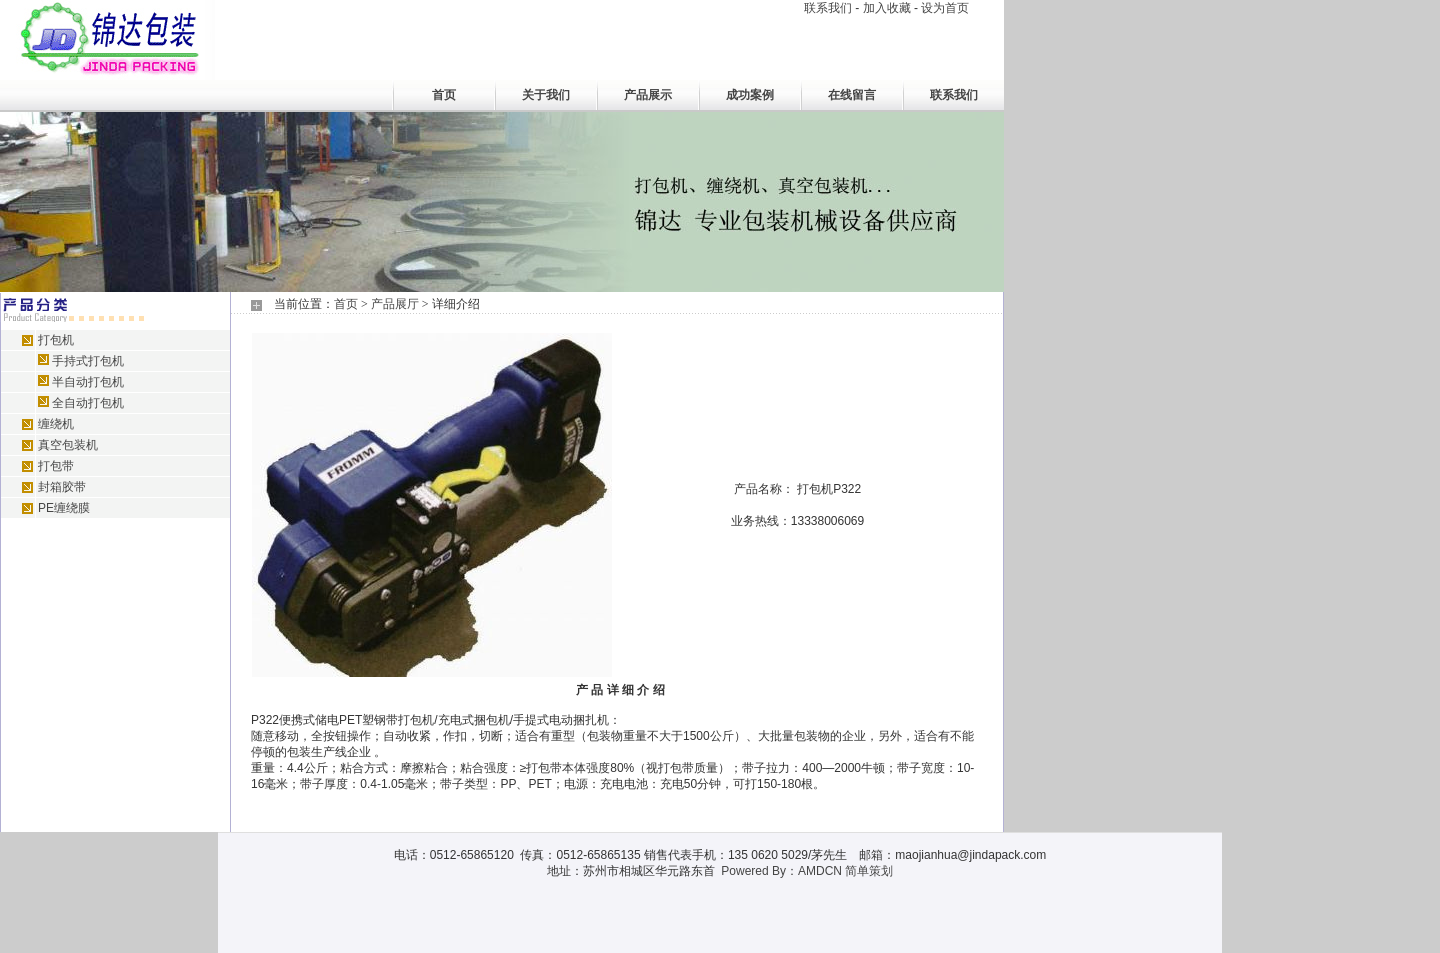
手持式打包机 (88, 361)
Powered (744, 871)
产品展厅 (395, 304)
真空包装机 (68, 445)
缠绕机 (56, 424)
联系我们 (828, 8)
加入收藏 (887, 8)
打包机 (56, 340)
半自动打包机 (88, 382)
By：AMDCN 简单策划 (832, 871)
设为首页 (945, 8)
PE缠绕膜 (64, 508)
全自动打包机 (88, 403)
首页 (346, 304)
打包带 (56, 466)
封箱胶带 (62, 487)
